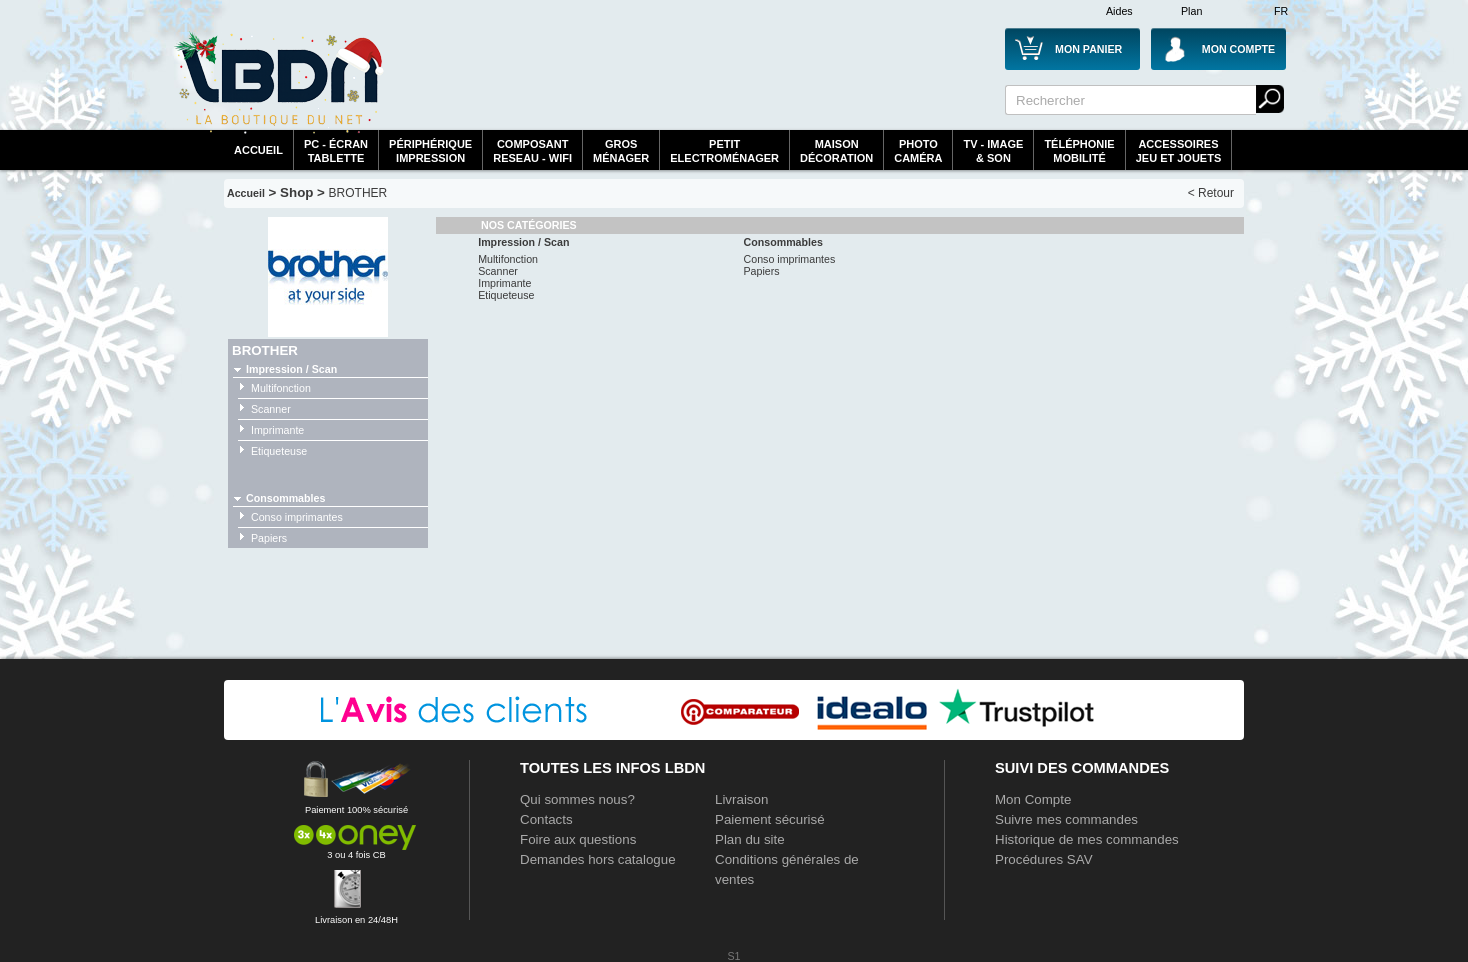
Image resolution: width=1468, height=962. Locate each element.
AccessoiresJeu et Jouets (1179, 151)
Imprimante (277, 430)
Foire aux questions (578, 839)
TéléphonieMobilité (1079, 151)
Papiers (269, 538)
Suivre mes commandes (1066, 819)
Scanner (271, 409)
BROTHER (358, 193)
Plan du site (750, 839)
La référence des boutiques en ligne (279, 82)
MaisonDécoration (836, 151)
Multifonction (281, 388)
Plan (1191, 11)
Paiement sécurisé (770, 819)
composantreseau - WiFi (532, 151)
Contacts (546, 819)
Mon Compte (1033, 799)
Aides (1119, 11)
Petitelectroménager (724, 151)
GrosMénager (621, 151)
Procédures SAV (1044, 859)
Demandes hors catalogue (598, 859)
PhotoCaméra (918, 151)
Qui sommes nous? (577, 799)
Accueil (258, 150)
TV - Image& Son (993, 151)
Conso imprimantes (297, 517)
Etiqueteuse (279, 451)
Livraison (741, 799)
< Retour (1211, 193)
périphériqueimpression (430, 151)
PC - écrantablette (336, 151)
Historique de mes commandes (1087, 839)
